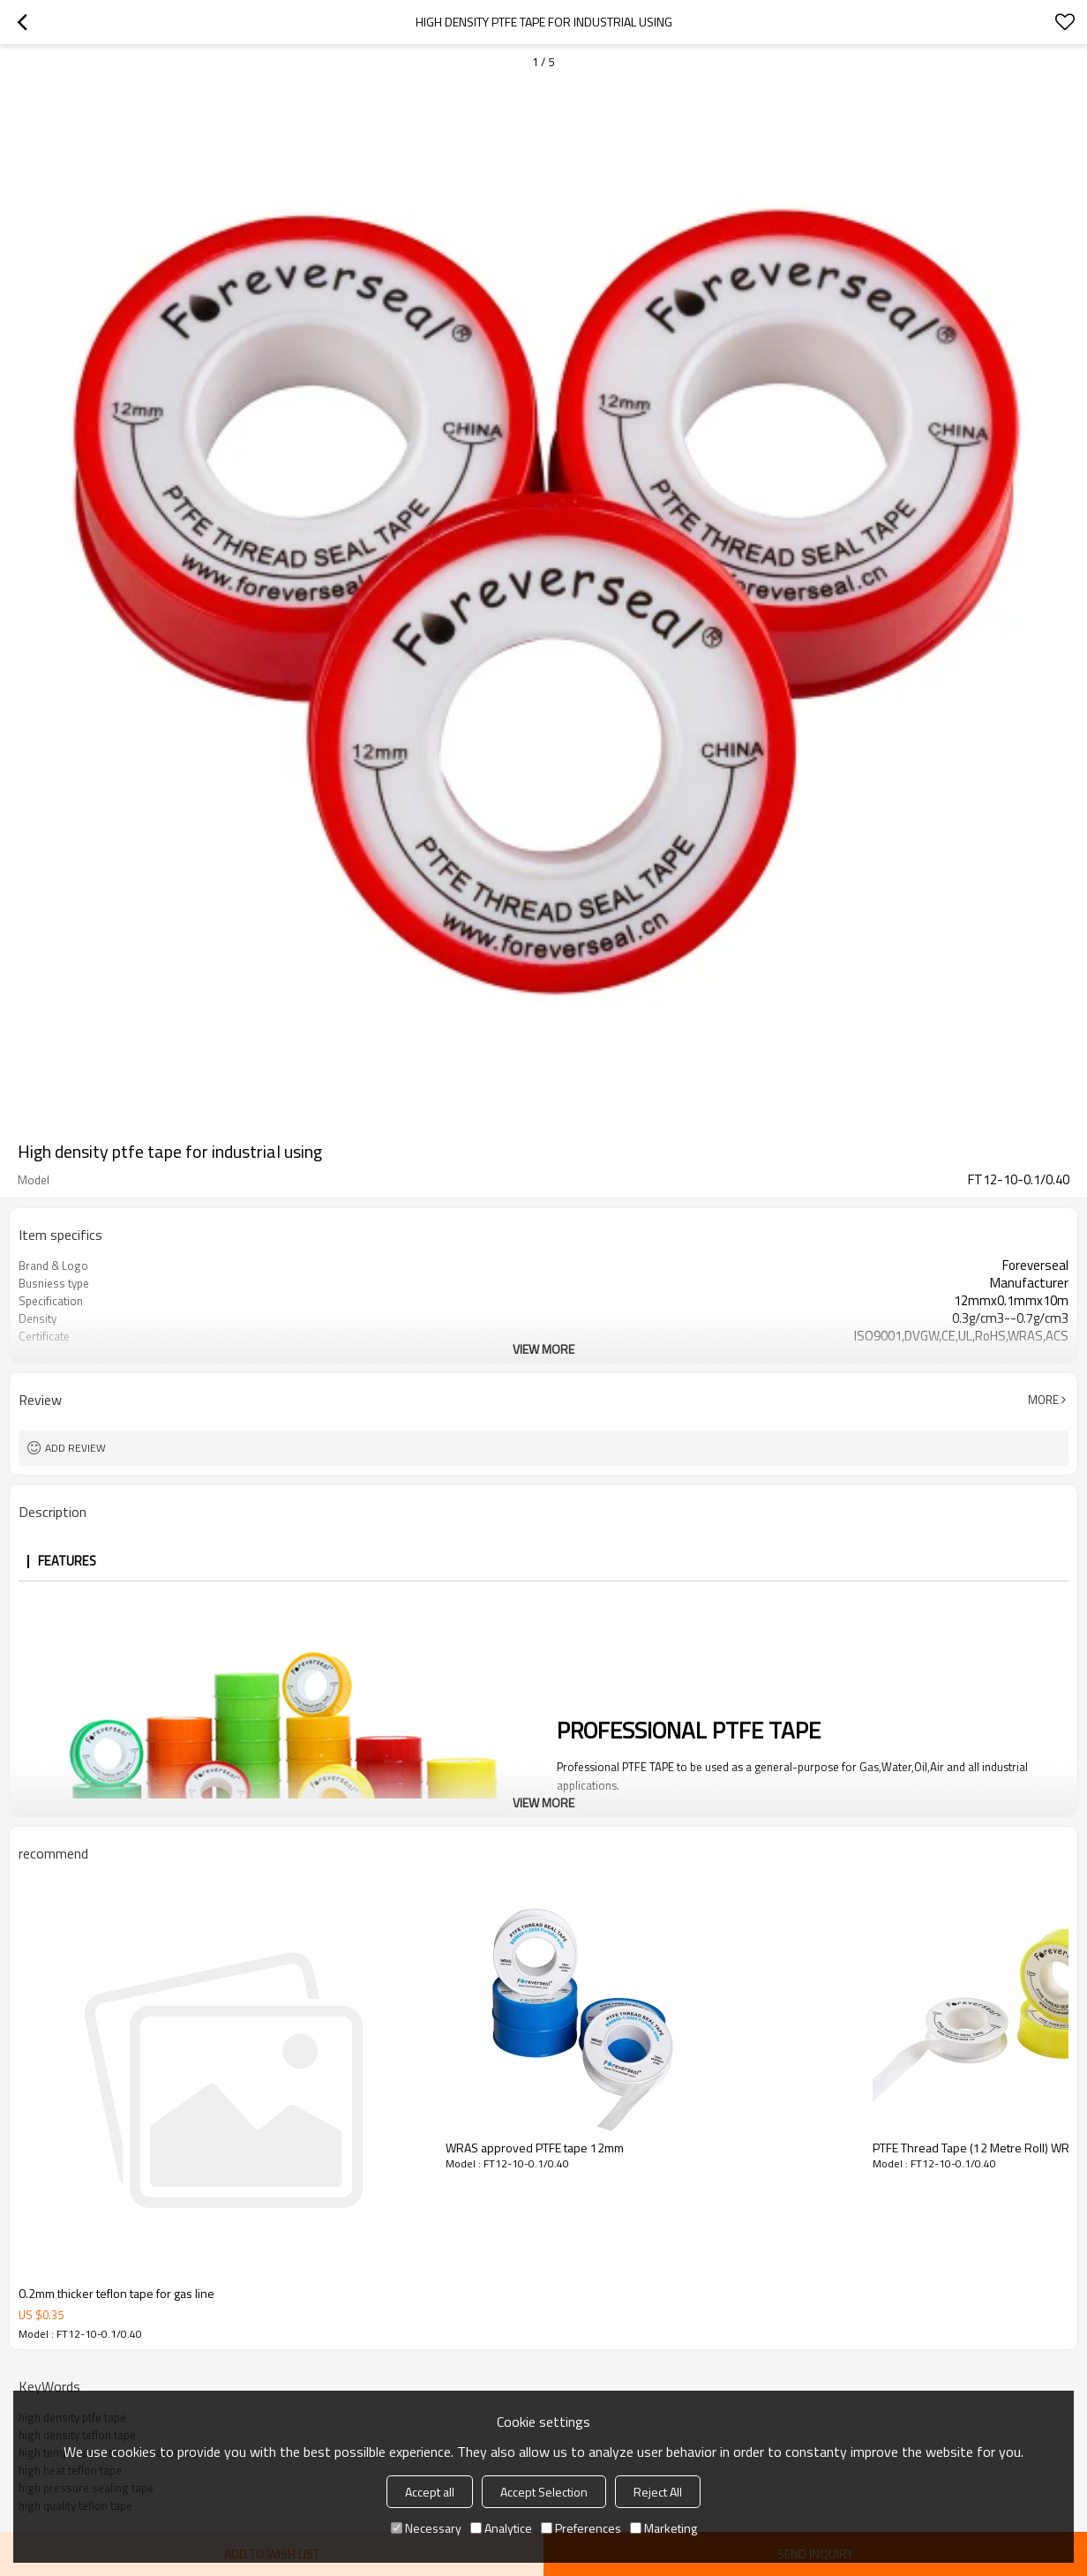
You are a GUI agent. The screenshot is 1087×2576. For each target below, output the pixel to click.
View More (543, 1349)
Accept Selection (544, 2491)
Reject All (657, 2491)
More (1043, 1399)
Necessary (426, 2528)
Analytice (501, 2528)
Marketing (663, 2528)
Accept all (429, 2491)
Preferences (581, 2528)
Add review (75, 1447)
